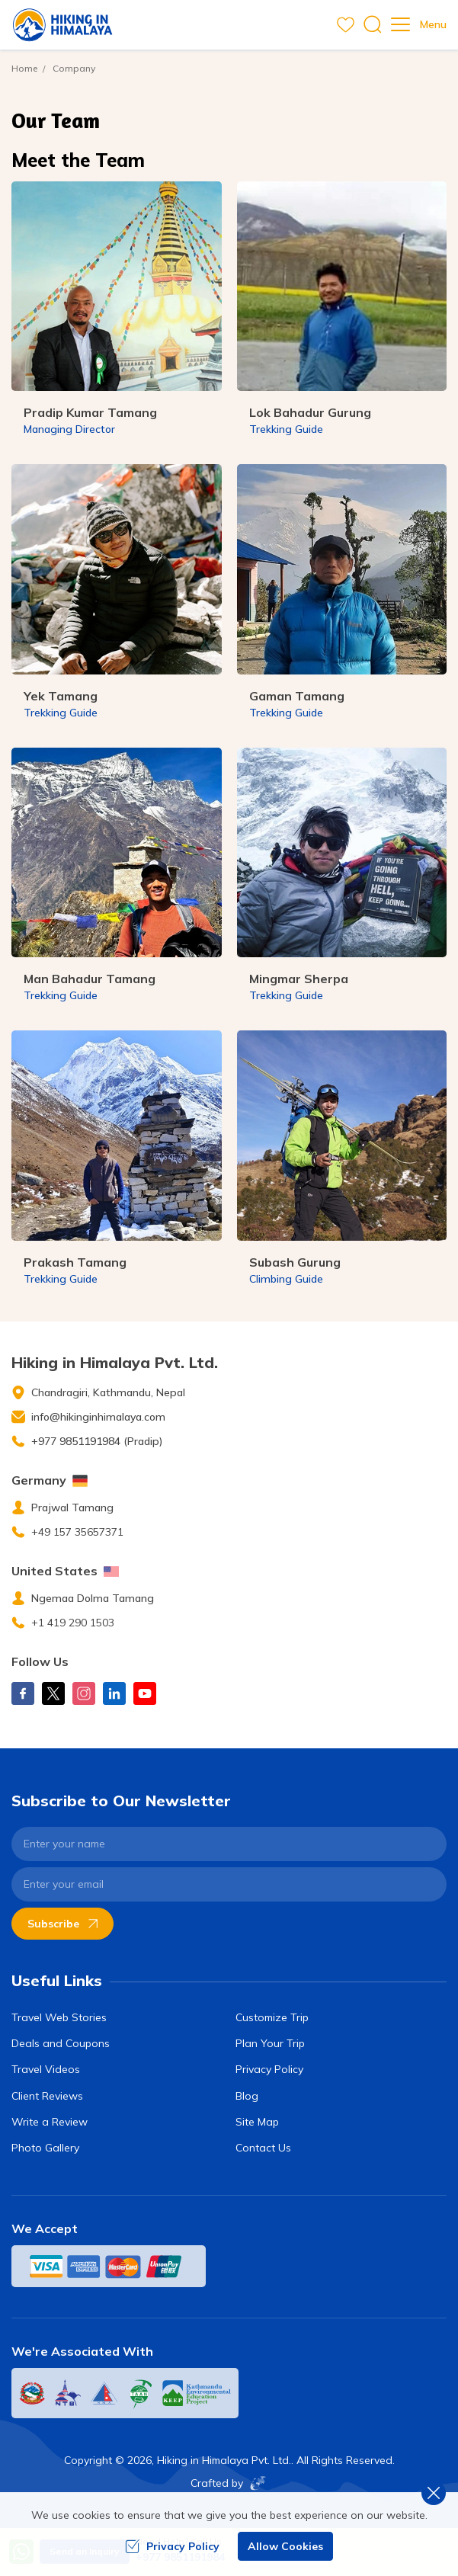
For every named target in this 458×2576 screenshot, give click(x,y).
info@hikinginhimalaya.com (98, 1417)
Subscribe (62, 1923)
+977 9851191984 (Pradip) (96, 1441)
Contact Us (263, 2148)
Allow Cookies (285, 2546)
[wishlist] (345, 25)
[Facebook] (22, 1693)
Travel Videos (45, 2069)
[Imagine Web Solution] (255, 2483)
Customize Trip (272, 2017)
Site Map (257, 2122)
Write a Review (49, 2122)
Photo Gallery (45, 2148)
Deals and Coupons (60, 2043)
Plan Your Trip (270, 2043)
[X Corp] (53, 1693)
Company (74, 68)
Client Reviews (47, 2096)
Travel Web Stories (59, 2017)
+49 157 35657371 (77, 1532)
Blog (246, 2096)
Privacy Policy (269, 2069)
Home (24, 68)
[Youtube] (144, 1693)
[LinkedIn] (114, 1693)
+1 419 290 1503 (72, 1622)
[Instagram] (83, 1693)
